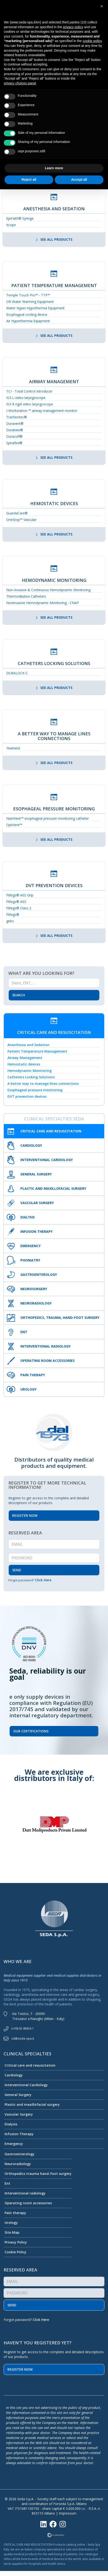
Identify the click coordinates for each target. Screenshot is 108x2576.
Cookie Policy (15, 2252)
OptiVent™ (14, 825)
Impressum (67, 2513)
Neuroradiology (17, 2163)
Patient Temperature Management (37, 1051)
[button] (102, 6)
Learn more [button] (54, 168)
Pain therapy (15, 2212)
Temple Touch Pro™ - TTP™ (28, 295)
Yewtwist (13, 748)
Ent (7, 2183)
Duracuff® (14, 436)
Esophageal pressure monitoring (34, 1090)
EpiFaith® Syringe (20, 218)
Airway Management (24, 1057)
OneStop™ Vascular (21, 519)
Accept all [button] (79, 179)
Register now (20, 2369)
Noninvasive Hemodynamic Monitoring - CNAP (42, 602)
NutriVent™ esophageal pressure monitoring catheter (47, 818)
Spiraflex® (14, 443)
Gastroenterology (19, 2154)
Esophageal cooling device (26, 314)
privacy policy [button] (73, 27)
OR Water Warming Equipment (30, 301)
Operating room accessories (28, 2203)
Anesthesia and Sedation (28, 1044)
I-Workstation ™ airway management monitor (41, 410)
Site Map (11, 2232)
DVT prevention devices (27, 1096)
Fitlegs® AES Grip (19, 895)
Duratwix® (14, 430)
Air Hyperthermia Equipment (28, 321)
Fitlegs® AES (16, 901)
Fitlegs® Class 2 (18, 908)
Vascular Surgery (18, 2114)
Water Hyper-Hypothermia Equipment (35, 308)
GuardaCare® (17, 513)
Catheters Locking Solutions (31, 1077)
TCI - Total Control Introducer (29, 391)
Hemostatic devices (23, 1064)
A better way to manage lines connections (43, 1083)
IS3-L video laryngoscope (25, 397)
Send (11, 2305)
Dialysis (10, 2124)
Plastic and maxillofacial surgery (32, 2104)
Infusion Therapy (19, 2134)
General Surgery (17, 2094)
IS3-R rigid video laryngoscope (29, 404)
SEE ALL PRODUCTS (54, 239)
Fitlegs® (12, 914)
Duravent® (15, 423)
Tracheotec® (16, 417)
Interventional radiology (25, 2193)
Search (18, 995)
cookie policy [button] (92, 41)
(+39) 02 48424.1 (22, 2028)
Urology (11, 2222)
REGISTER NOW (24, 1515)
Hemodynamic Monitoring (29, 1070)
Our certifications (30, 1731)
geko (10, 921)
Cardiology (13, 2075)
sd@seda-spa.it (22, 2038)
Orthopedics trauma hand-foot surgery (38, 2173)
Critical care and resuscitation (29, 2065)
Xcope (11, 225)
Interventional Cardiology (26, 2085)
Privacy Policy (15, 2242)
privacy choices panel (20, 83)
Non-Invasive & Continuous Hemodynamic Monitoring (48, 590)
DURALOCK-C (17, 673)
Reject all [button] (29, 179)
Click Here (43, 1580)
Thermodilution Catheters (26, 596)
